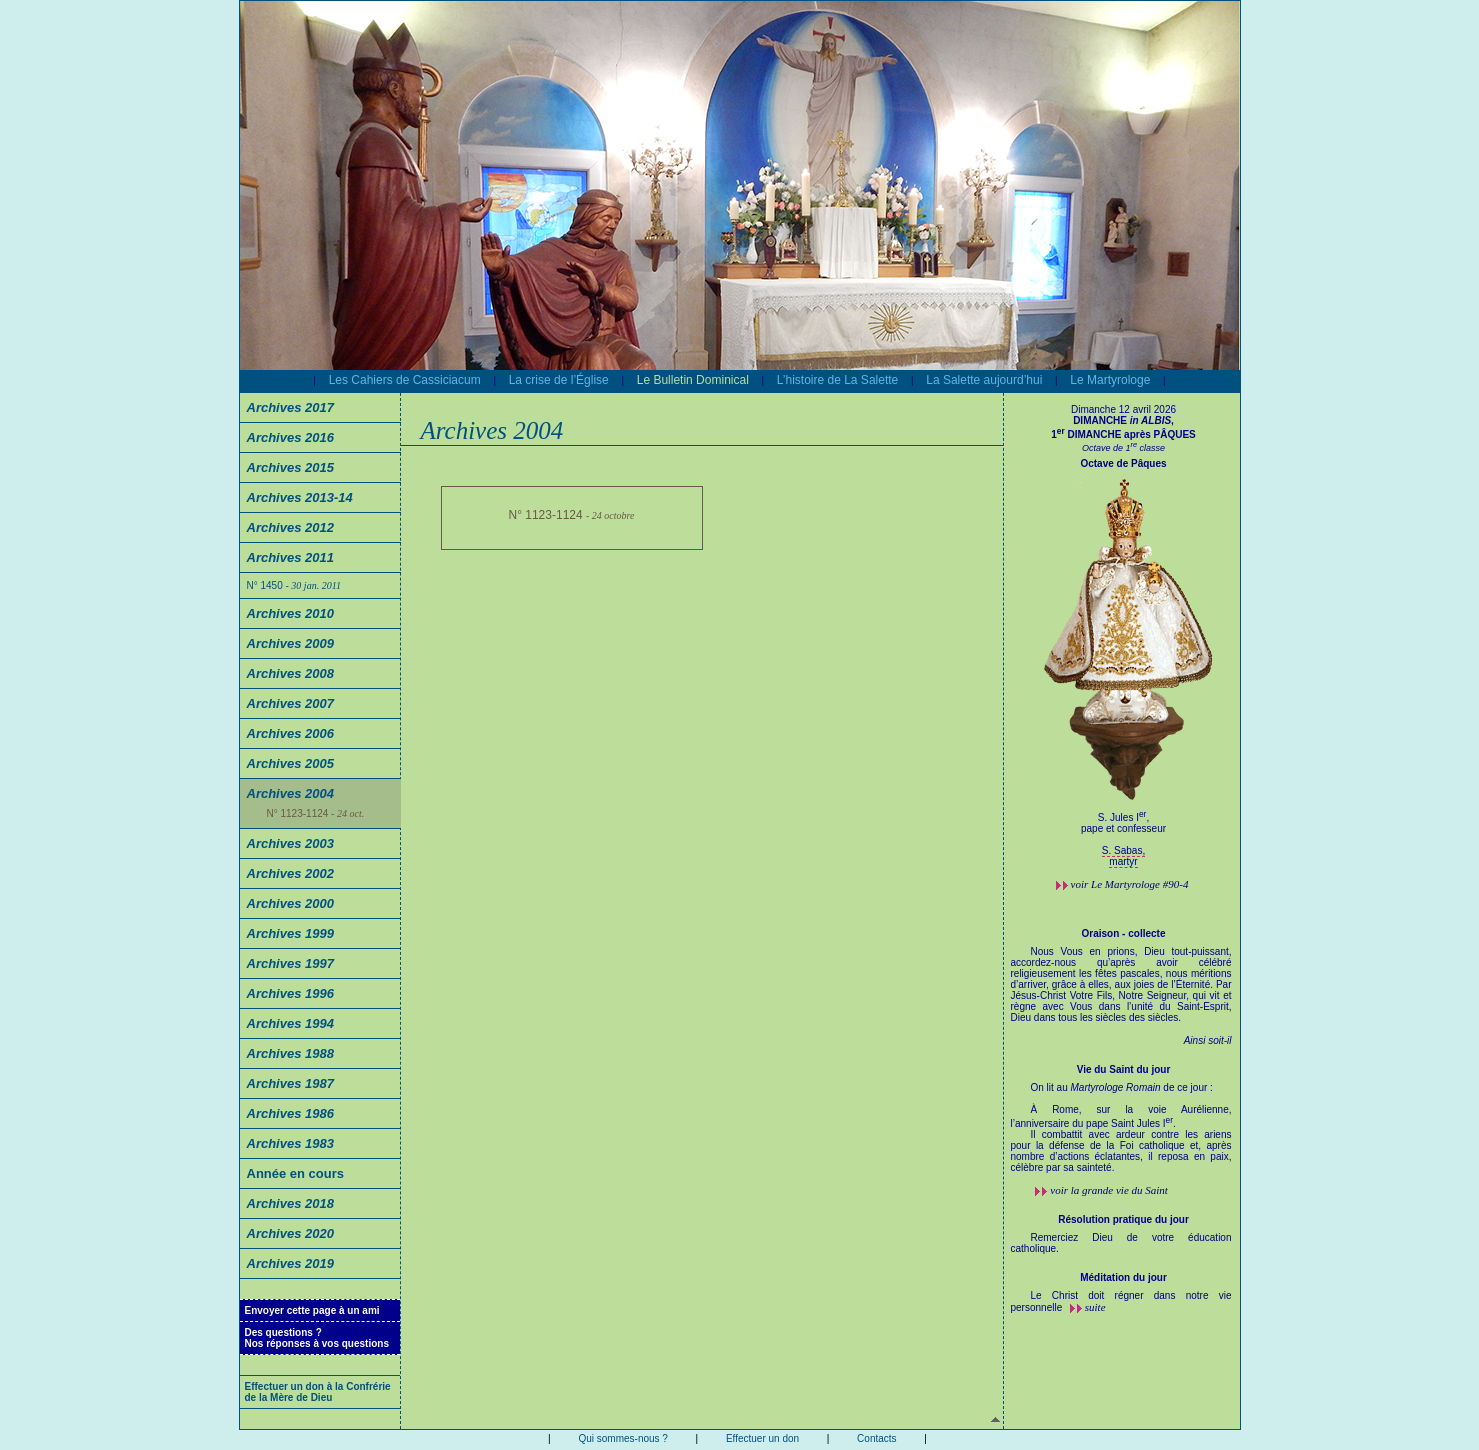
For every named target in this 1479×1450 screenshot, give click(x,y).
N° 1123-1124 (316, 813)
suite (1095, 1307)
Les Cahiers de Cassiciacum (405, 380)
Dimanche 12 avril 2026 (1123, 409)
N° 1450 (294, 585)
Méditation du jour (1123, 1277)
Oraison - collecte (1124, 933)
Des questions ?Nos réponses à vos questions (317, 1338)
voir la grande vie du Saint (1109, 1190)
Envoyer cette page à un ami (312, 1310)
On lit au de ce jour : (1121, 1133)
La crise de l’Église (559, 380)
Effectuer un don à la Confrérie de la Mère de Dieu (318, 1392)
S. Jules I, (1124, 828)
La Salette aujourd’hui (984, 380)
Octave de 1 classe (1123, 448)
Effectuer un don (762, 1438)
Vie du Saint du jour (1124, 1069)
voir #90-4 (1130, 884)
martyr (1123, 861)
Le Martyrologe (1110, 380)
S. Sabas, (1123, 850)
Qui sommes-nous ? (622, 1438)
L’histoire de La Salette (837, 380)
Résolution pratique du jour (1123, 1219)
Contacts (876, 1438)
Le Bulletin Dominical (693, 380)
